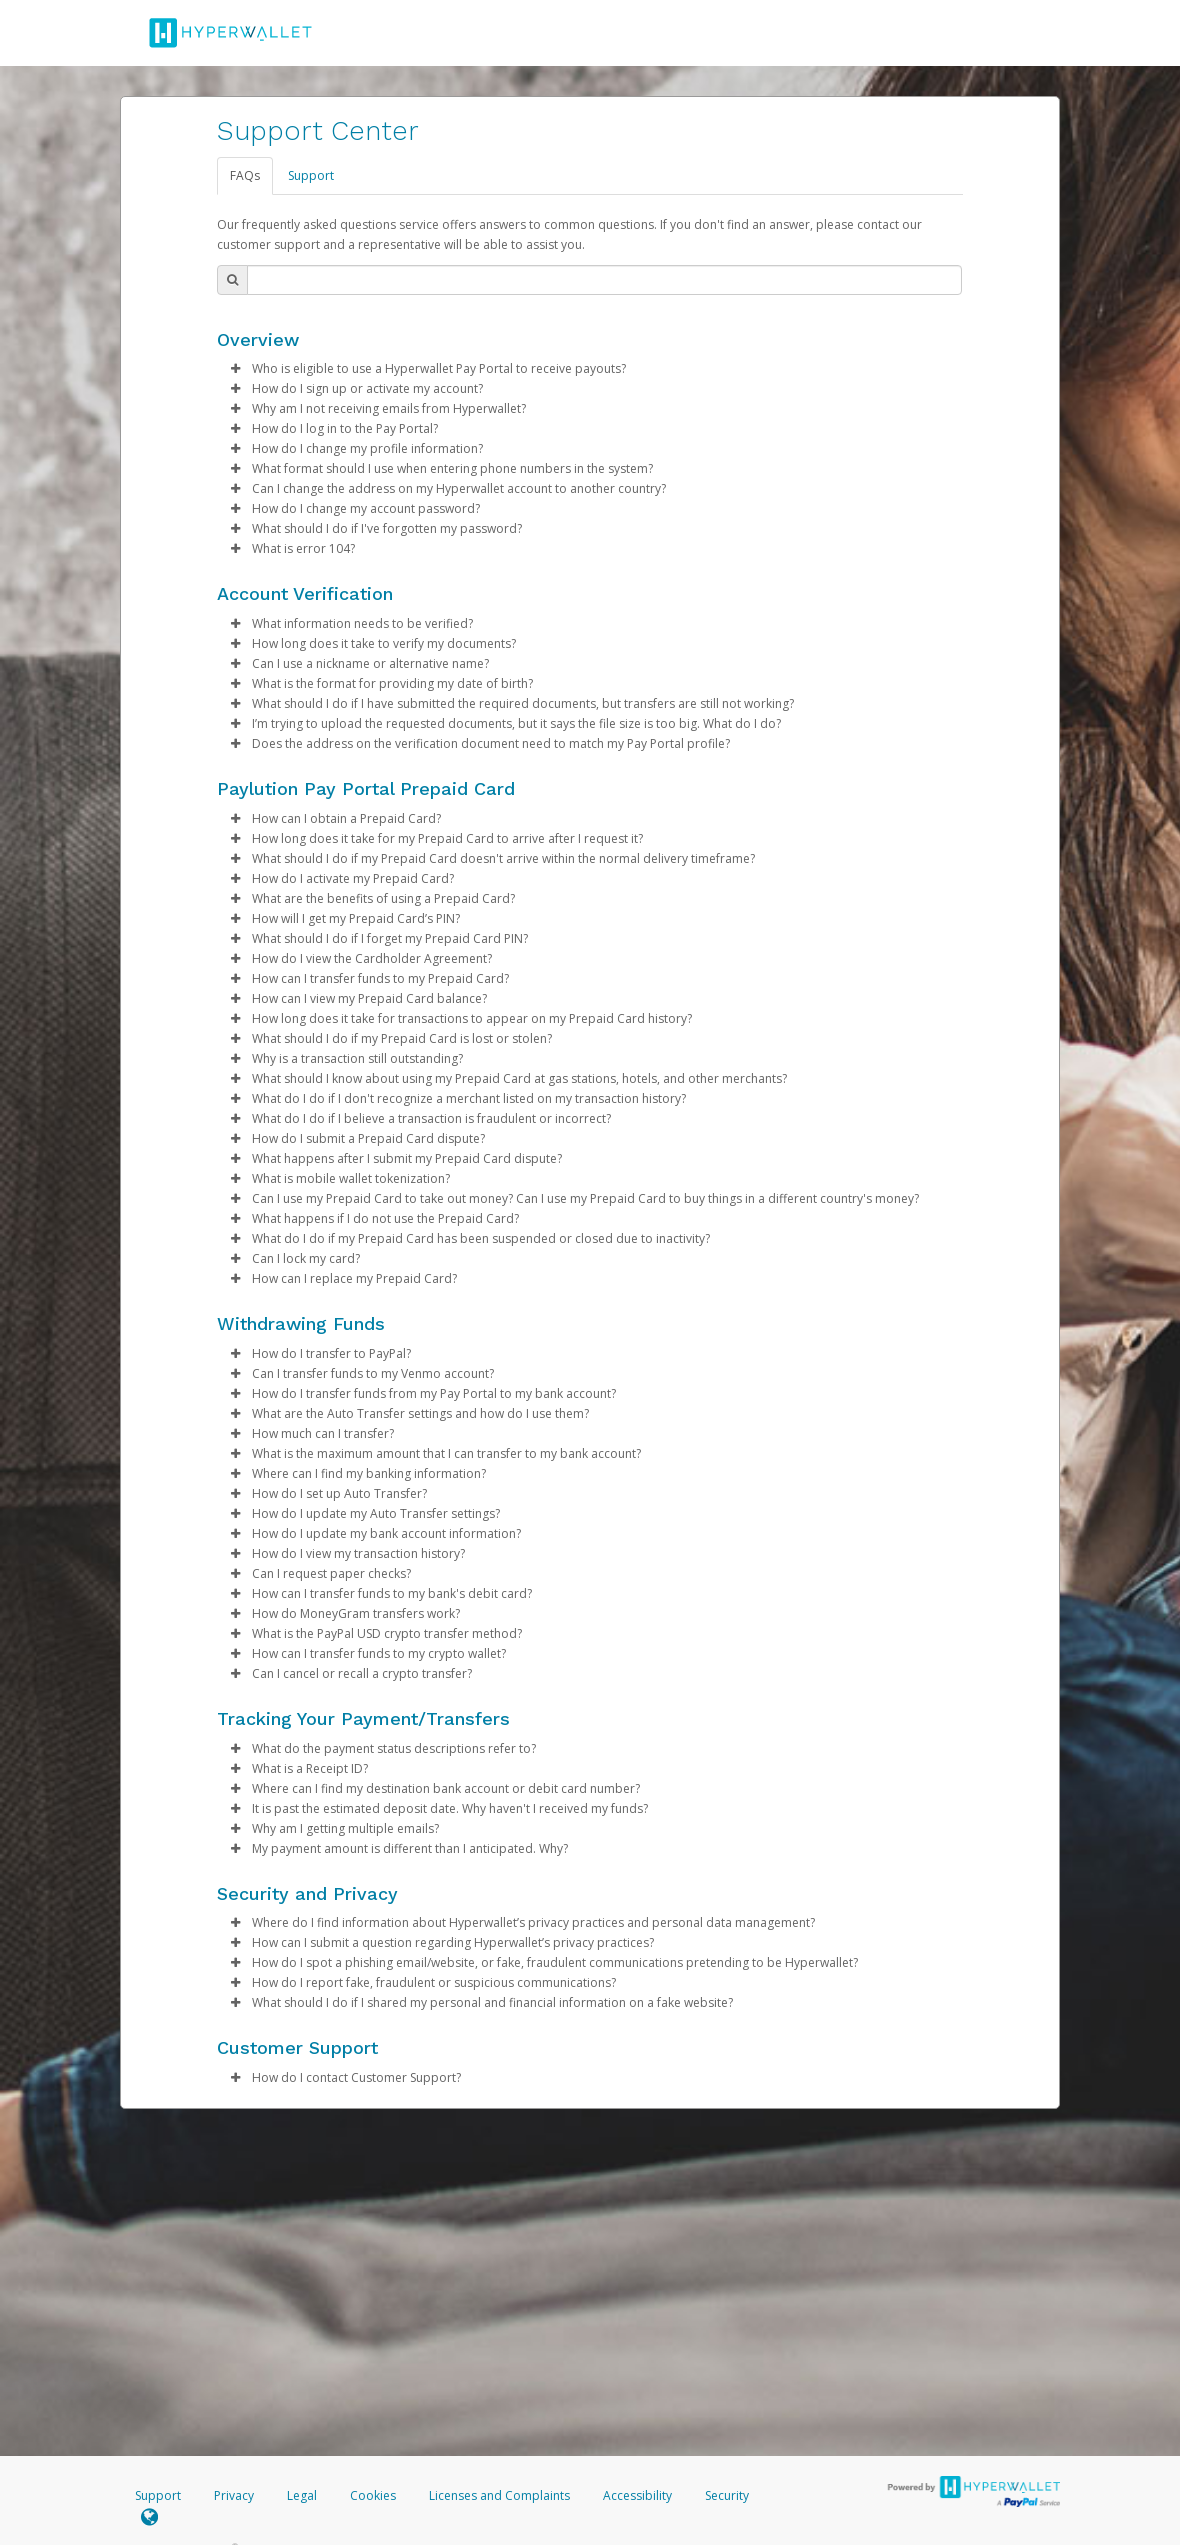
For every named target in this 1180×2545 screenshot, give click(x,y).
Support (311, 175)
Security (727, 2495)
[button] (235, 369)
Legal (302, 2495)
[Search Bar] (604, 280)
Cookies (373, 2495)
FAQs (245, 175)
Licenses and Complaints (501, 2495)
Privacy (234, 2495)
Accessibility (637, 2495)
